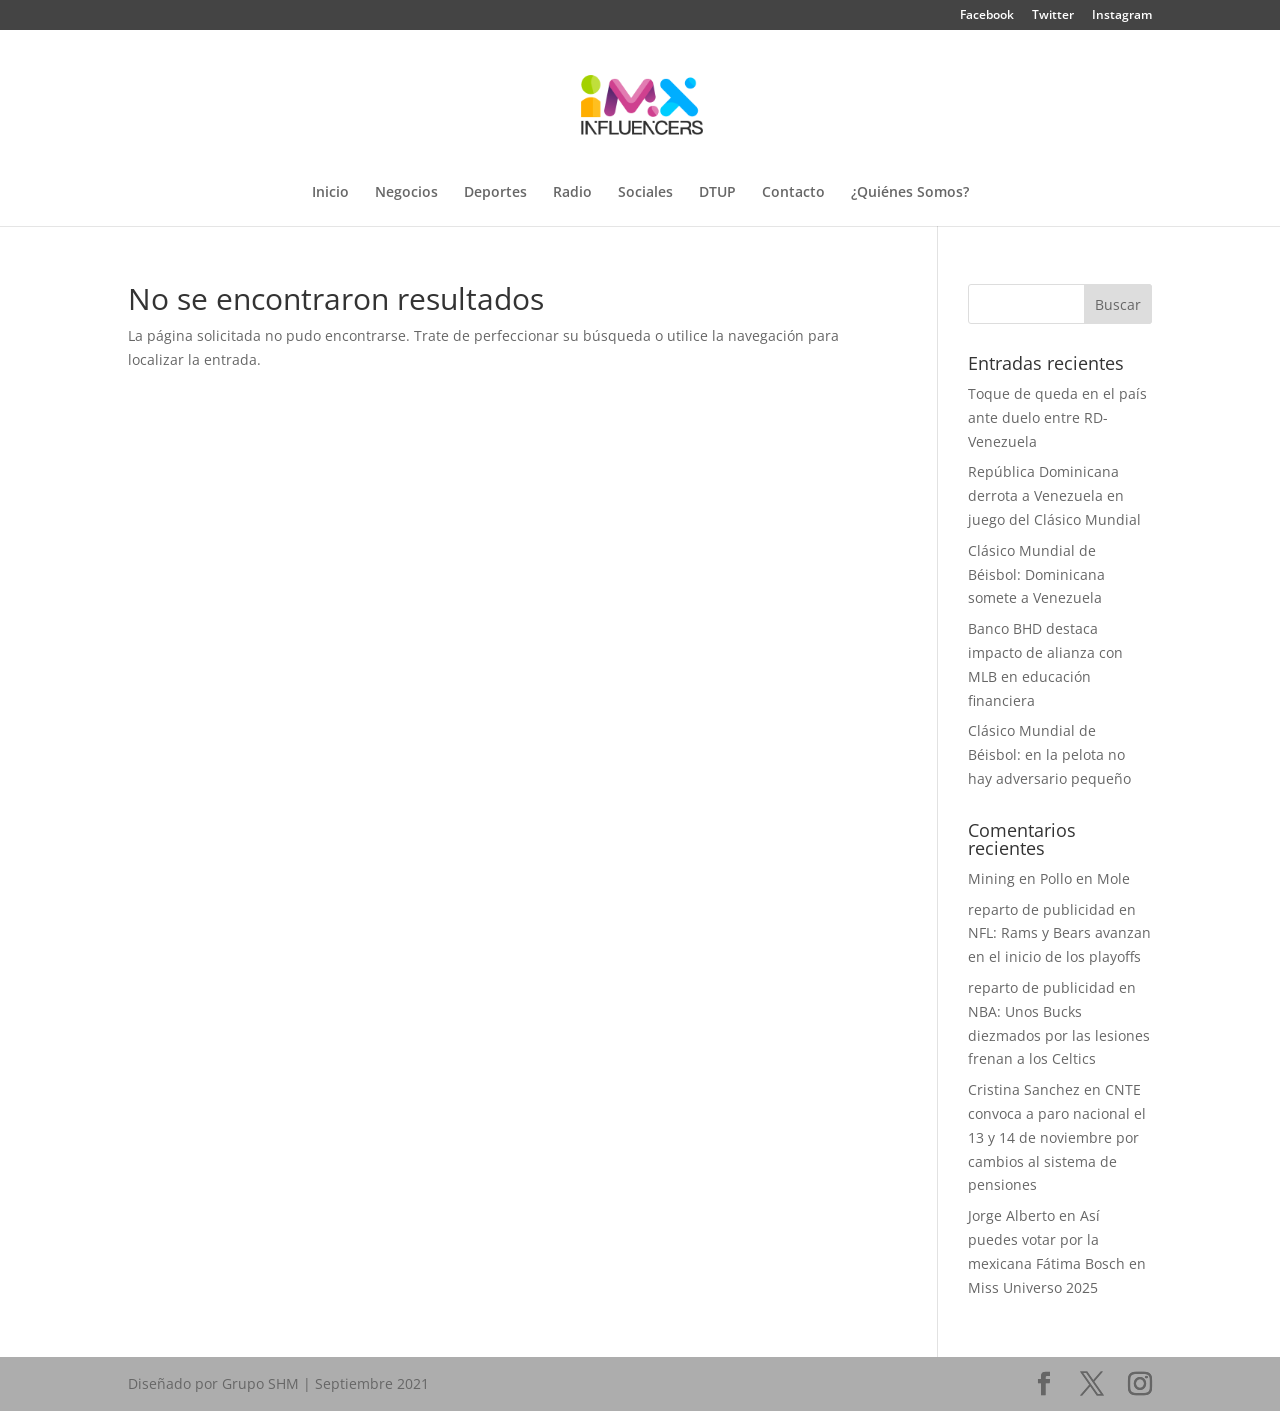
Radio (572, 193)
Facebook (987, 16)
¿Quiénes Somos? (910, 193)
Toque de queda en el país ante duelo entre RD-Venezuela (1057, 417)
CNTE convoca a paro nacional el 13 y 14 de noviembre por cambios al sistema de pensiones (1057, 1137)
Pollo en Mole (1085, 878)
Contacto (793, 193)
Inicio (330, 193)
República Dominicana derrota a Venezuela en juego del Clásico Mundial (1054, 495)
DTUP (717, 193)
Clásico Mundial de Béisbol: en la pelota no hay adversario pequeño (1049, 754)
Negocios (406, 193)
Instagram (1122, 16)
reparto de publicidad (1041, 909)
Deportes (495, 193)
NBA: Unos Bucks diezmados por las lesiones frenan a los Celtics (1059, 1035)
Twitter (1053, 16)
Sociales (645, 193)
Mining (991, 878)
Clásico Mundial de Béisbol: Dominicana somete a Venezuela (1036, 574)
